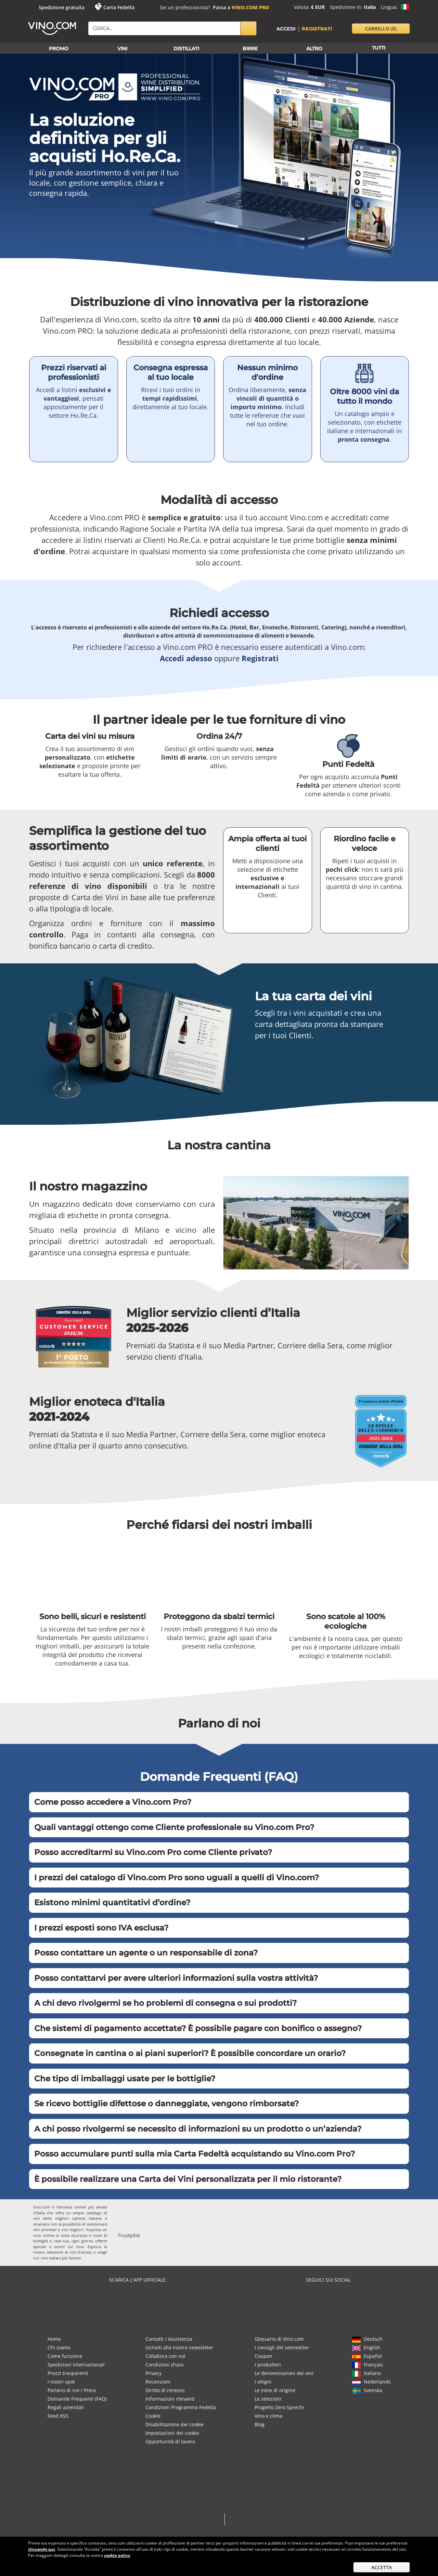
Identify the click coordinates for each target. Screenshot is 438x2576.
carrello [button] (380, 28)
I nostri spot (61, 2381)
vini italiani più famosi (61, 2257)
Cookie (152, 2416)
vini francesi (81, 2252)
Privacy (153, 2373)
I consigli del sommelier (282, 2347)
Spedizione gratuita (62, 7)
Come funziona (65, 2356)
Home (54, 2339)
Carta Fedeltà (118, 7)
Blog (260, 2424)
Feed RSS (58, 2416)
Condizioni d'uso (164, 2364)
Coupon (263, 2356)
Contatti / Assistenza (168, 2339)
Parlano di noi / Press (72, 2390)
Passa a (241, 7)
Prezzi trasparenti (68, 2373)
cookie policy (117, 2555)
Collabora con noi (165, 2356)
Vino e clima (268, 2416)
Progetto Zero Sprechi (279, 2407)
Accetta (381, 2567)
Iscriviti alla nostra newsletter (179, 2347)
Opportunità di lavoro (170, 2441)
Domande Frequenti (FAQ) (77, 2398)
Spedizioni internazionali (76, 2364)
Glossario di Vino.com (279, 2339)
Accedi (286, 28)
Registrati (317, 28)
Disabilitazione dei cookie (174, 2424)
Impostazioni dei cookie (172, 2433)
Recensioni (157, 2381)
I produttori (268, 2364)
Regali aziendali (66, 2407)
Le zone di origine (275, 2390)
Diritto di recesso (164, 2390)
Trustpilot (129, 2235)
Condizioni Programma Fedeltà (180, 2407)
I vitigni (263, 2381)
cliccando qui (41, 2549)
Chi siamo (59, 2347)
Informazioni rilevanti (170, 2398)
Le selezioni (268, 2398)
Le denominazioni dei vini (284, 2373)
